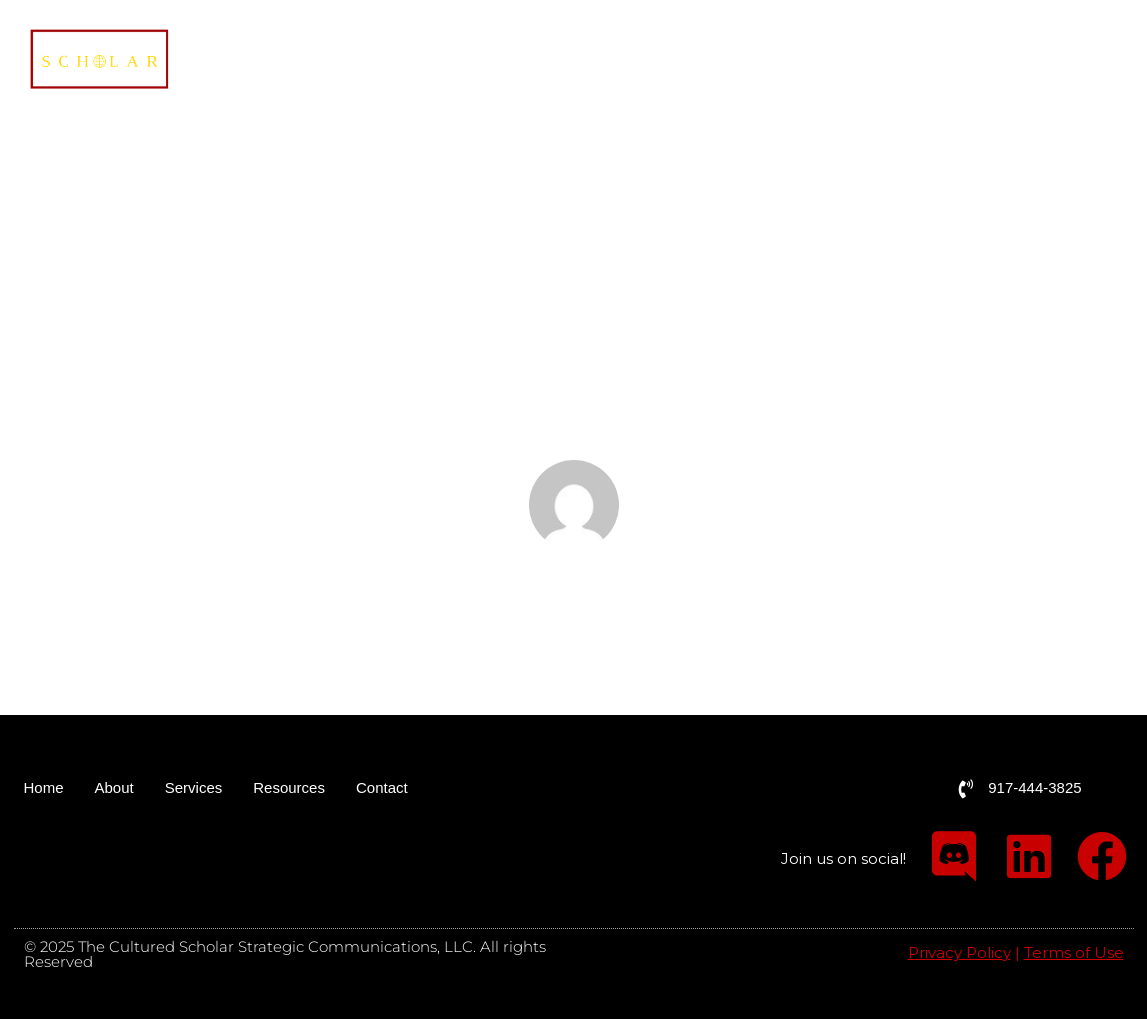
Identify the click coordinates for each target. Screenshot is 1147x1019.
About (751, 59)
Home (677, 59)
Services (850, 59)
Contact (1082, 59)
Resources (967, 59)
